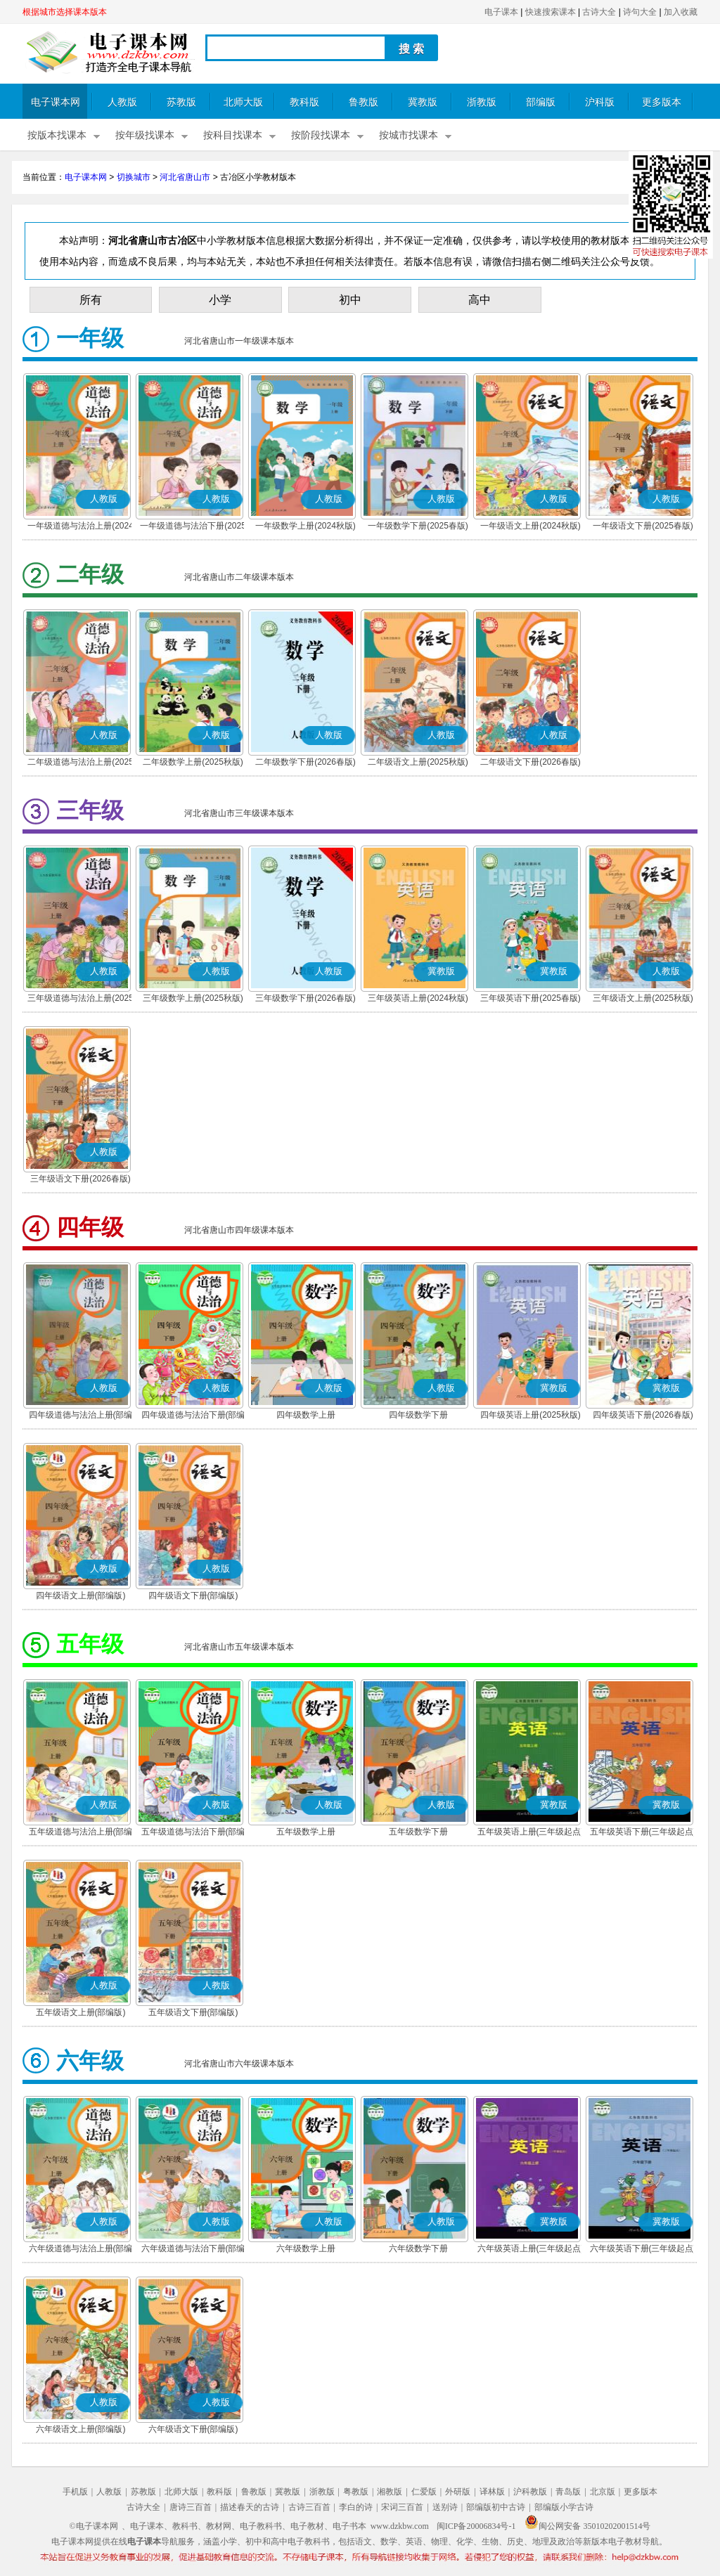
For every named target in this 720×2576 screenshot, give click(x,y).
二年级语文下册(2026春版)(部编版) (530, 763)
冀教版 (422, 102)
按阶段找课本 (320, 135)
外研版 (457, 2492)
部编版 (540, 102)
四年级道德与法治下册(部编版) (193, 1416)
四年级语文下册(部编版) (193, 1595)
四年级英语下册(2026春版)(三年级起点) (643, 1416)
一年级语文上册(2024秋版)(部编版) (530, 527)
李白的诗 (356, 2507)
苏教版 (181, 102)
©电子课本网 (94, 2526)
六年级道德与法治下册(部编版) (193, 2250)
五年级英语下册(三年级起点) (643, 1832)
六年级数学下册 (418, 2248)
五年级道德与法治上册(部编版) (81, 1833)
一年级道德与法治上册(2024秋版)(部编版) (80, 527)
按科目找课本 (232, 135)
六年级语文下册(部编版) (193, 2429)
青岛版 (568, 2492)
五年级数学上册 (305, 1832)
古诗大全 (599, 12)
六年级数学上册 (305, 2248)
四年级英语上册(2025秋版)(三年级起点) (530, 1416)
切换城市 (133, 177)
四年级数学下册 (418, 1415)
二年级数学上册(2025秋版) (193, 762)
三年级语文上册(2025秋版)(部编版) (643, 999)
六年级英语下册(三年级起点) (643, 2248)
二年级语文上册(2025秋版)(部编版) (418, 763)
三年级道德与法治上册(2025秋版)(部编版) (80, 999)
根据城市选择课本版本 (64, 12)
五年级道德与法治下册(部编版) (193, 1833)
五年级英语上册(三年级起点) (530, 1832)
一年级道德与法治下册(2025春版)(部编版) (193, 527)
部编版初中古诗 (495, 2507)
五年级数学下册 (418, 1832)
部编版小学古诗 (563, 2507)
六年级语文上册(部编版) (81, 2429)
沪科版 (600, 102)
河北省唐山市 (185, 177)
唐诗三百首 (190, 2507)
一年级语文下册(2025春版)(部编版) (643, 527)
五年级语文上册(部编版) (81, 2012)
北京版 (602, 2492)
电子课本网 (55, 102)
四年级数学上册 (305, 1415)
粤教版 (355, 2492)
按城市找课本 (408, 135)
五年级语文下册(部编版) (193, 2012)
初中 (350, 300)
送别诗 (445, 2507)
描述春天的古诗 (249, 2507)
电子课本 (501, 12)
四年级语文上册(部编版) (81, 1595)
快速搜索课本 (550, 12)
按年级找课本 (144, 135)
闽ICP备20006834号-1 (476, 2526)
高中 (479, 300)
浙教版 (481, 102)
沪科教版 (530, 2492)
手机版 (75, 2492)
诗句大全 (640, 12)
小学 (220, 300)
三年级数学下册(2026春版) (305, 998)
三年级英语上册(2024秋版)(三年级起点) (418, 999)
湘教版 (389, 2492)
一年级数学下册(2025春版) (418, 526)
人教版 (122, 102)
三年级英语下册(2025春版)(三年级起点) (530, 999)
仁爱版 (424, 2492)
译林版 (492, 2492)
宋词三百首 (402, 2507)
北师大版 (243, 102)
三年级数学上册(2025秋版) (193, 998)
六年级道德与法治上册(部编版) (81, 2250)
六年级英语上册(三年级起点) (530, 2248)
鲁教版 (363, 102)
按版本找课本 (56, 135)
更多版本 (661, 102)
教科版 (304, 102)
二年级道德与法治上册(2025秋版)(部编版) (80, 763)
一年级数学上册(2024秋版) (305, 526)
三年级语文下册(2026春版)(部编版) (80, 1180)
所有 (90, 300)
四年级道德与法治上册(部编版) (81, 1416)
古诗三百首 (309, 2507)
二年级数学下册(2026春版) (305, 762)
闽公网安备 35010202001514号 (587, 2526)
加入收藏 (681, 12)
